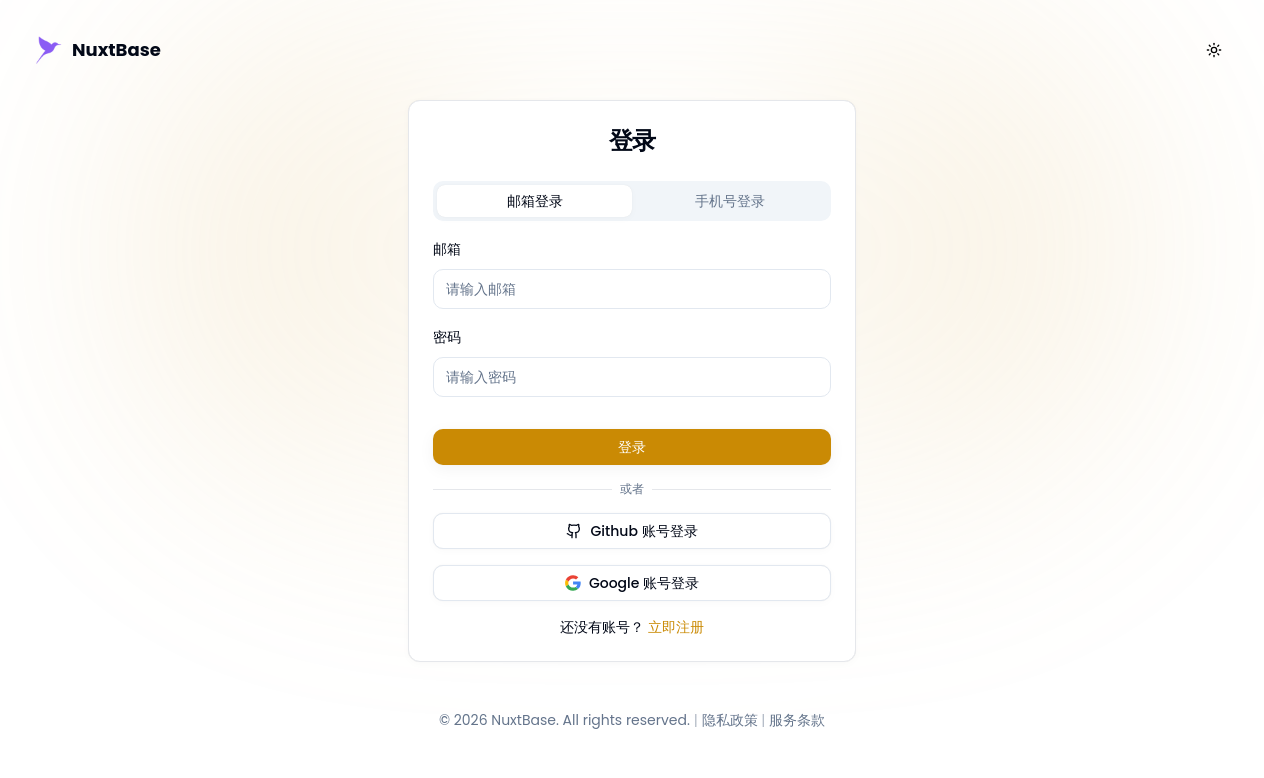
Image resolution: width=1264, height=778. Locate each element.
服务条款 (797, 720)
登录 (632, 447)
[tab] (534, 201)
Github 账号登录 (631, 531)
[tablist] (632, 201)
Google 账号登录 (632, 583)
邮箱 (447, 249)
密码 (447, 337)
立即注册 (676, 627)
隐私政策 (730, 720)
